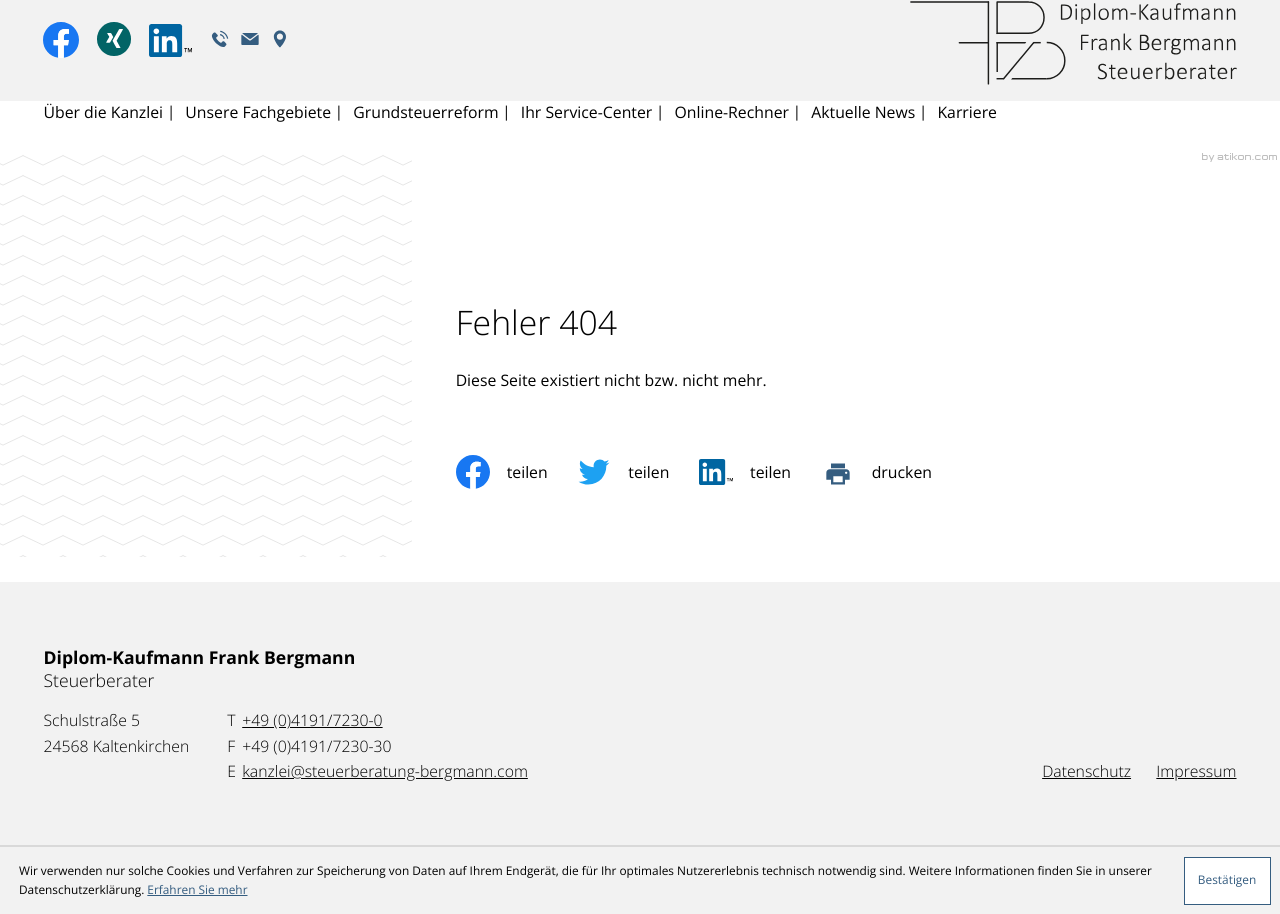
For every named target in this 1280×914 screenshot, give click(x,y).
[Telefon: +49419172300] (312, 720)
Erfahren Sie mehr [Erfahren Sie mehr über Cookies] (197, 890)
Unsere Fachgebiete (259, 136)
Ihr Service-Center (588, 136)
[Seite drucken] (891, 472)
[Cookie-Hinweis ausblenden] (1227, 881)
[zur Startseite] (1072, 67)
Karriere (970, 136)
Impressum (1196, 771)
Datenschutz (1086, 771)
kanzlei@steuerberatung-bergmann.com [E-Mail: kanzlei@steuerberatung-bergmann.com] (385, 771)
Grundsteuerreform (426, 136)
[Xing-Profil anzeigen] (114, 63)
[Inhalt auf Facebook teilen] (517, 472)
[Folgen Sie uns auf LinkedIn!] (172, 64)
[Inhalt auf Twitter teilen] (638, 472)
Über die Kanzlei (103, 136)
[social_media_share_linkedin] (760, 472)
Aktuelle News (866, 136)
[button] (221, 62)
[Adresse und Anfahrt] (282, 62)
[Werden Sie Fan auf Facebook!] (61, 62)
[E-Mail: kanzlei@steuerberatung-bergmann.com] (252, 62)
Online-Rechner (734, 136)
